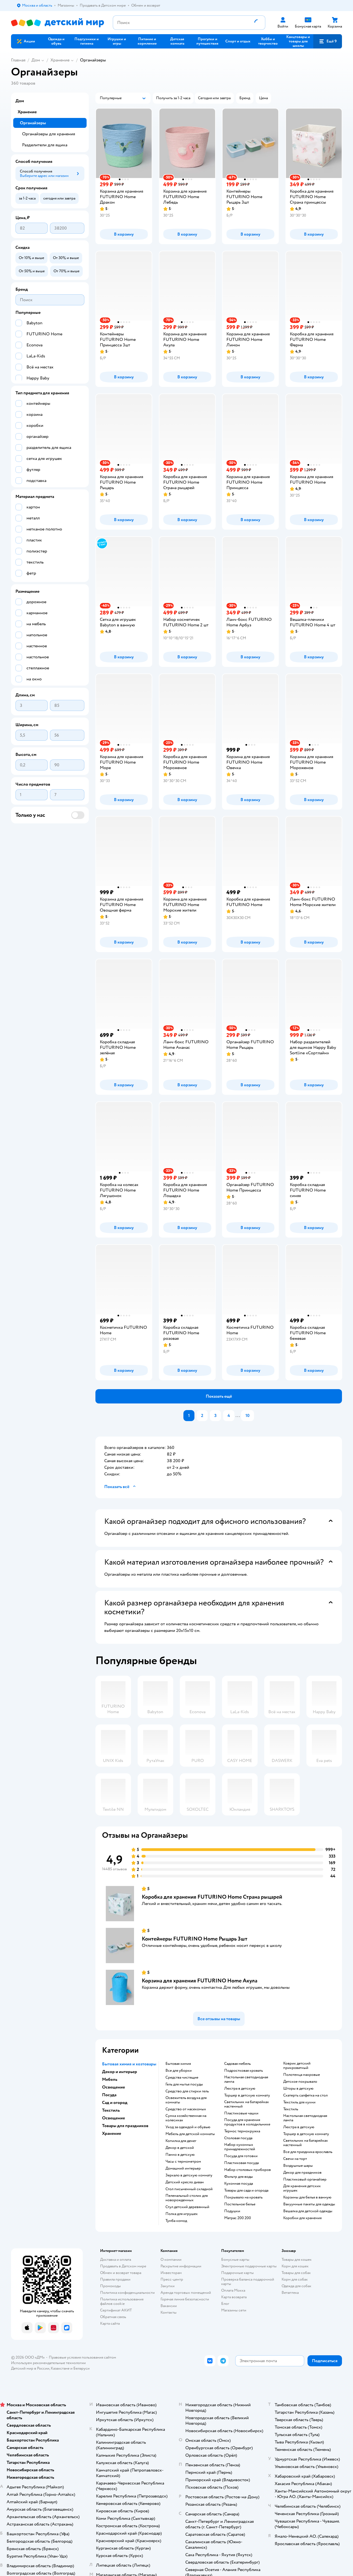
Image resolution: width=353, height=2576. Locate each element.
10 (247, 1415)
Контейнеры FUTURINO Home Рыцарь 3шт (194, 1938)
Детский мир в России (30, 2368)
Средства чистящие (181, 2077)
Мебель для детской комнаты (190, 2134)
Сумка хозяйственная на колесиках (185, 2118)
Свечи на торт (295, 2159)
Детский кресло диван (184, 2182)
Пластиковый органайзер (305, 2179)
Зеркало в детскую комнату (188, 2175)
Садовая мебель (237, 2064)
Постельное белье (239, 2204)
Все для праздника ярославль (307, 2152)
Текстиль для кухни (299, 2102)
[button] (327, 41)
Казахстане (60, 2368)
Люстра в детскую (239, 2088)
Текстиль (290, 2109)
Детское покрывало (300, 2081)
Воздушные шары (298, 2165)
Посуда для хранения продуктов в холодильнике (247, 2122)
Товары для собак (296, 2272)
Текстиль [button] (111, 2110)
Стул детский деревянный (187, 2207)
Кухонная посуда (238, 2183)
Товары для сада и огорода (246, 2190)
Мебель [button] (109, 2079)
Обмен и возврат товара (120, 2272)
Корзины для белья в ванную (307, 2197)
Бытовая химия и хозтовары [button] (129, 2064)
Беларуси (81, 2368)
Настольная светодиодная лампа (246, 2079)
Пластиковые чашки (241, 2113)
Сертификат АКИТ (116, 2310)
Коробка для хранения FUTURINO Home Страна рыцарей (212, 1896)
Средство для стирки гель (187, 2091)
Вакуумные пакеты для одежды (309, 2204)
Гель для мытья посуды (184, 2084)
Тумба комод (176, 2221)
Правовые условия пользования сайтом (82, 2357)
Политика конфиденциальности (127, 2292)
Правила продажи (115, 2279)
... (238, 1415)
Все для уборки (178, 2070)
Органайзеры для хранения (48, 134)
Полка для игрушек (181, 2214)
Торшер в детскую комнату (247, 2095)
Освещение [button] (113, 2087)
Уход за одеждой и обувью (187, 2127)
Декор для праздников (302, 2172)
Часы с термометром (183, 2161)
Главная (18, 60)
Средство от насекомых (185, 2109)
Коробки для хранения (302, 2218)
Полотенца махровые (301, 2075)
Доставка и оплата (115, 2259)
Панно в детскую (180, 2154)
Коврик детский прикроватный (297, 2065)
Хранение (59, 60)
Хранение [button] (111, 2133)
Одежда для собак (296, 2286)
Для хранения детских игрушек (302, 2188)
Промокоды (110, 2286)
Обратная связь (113, 2316)
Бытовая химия (178, 2064)
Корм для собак (295, 2279)
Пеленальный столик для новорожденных (186, 2198)
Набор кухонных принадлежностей (239, 2147)
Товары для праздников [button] (125, 2125)
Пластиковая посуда (241, 2163)
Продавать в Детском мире (123, 2266)
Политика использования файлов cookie (121, 2301)
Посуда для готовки (241, 2156)
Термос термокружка (242, 2131)
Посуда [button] (109, 2095)
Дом (35, 60)
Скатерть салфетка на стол (305, 2095)
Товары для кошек (297, 2259)
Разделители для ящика (44, 145)
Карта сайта (110, 2323)
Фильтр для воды (238, 2176)
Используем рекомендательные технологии (48, 2363)
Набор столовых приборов (247, 2170)
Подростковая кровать (243, 2070)
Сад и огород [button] (114, 2102)
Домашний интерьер (183, 2168)
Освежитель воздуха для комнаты (186, 2100)
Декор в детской (179, 2148)
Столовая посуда (238, 2138)
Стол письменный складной (189, 2189)
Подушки (232, 2211)
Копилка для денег (180, 2141)
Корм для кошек (295, 2266)
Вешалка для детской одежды (307, 2211)
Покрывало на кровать (243, 2197)
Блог (225, 2303)
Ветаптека (290, 2292)
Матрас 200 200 (237, 2218)
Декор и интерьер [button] (119, 2071)
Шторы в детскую (298, 2088)
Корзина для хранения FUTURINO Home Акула (199, 1980)
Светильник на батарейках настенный (246, 2104)
